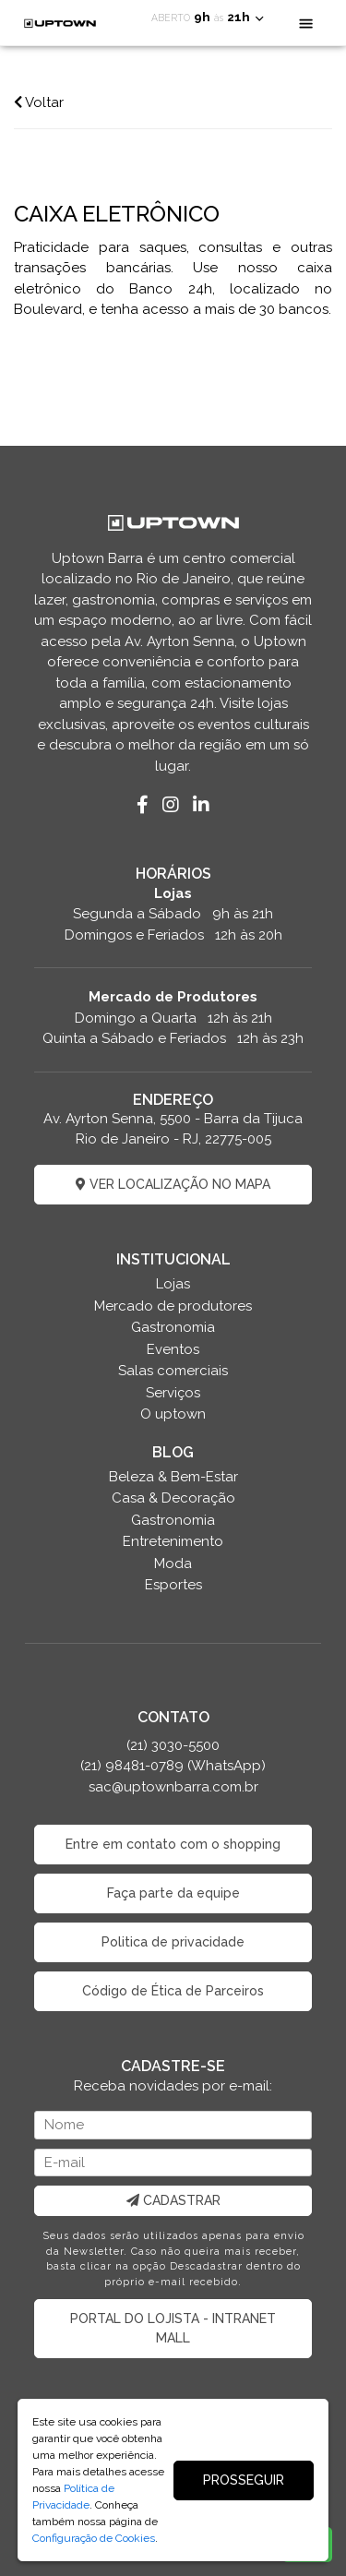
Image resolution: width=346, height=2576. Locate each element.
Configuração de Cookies (93, 2538)
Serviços (173, 1392)
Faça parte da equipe (173, 1893)
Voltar (39, 102)
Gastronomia (173, 1327)
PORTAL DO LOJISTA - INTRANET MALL (173, 2328)
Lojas (173, 1284)
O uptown (173, 1414)
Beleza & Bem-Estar (173, 1476)
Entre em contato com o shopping (173, 1844)
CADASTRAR (173, 2200)
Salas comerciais (173, 1370)
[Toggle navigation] (306, 23)
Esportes (173, 1584)
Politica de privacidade (173, 1942)
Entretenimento (173, 1541)
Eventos (173, 1349)
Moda (173, 1563)
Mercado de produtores (173, 1306)
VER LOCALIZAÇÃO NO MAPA (173, 1184)
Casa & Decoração (173, 1498)
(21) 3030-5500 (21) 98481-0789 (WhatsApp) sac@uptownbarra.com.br (173, 1766)
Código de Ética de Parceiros (173, 1990)
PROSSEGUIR (243, 2480)
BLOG (173, 1452)
